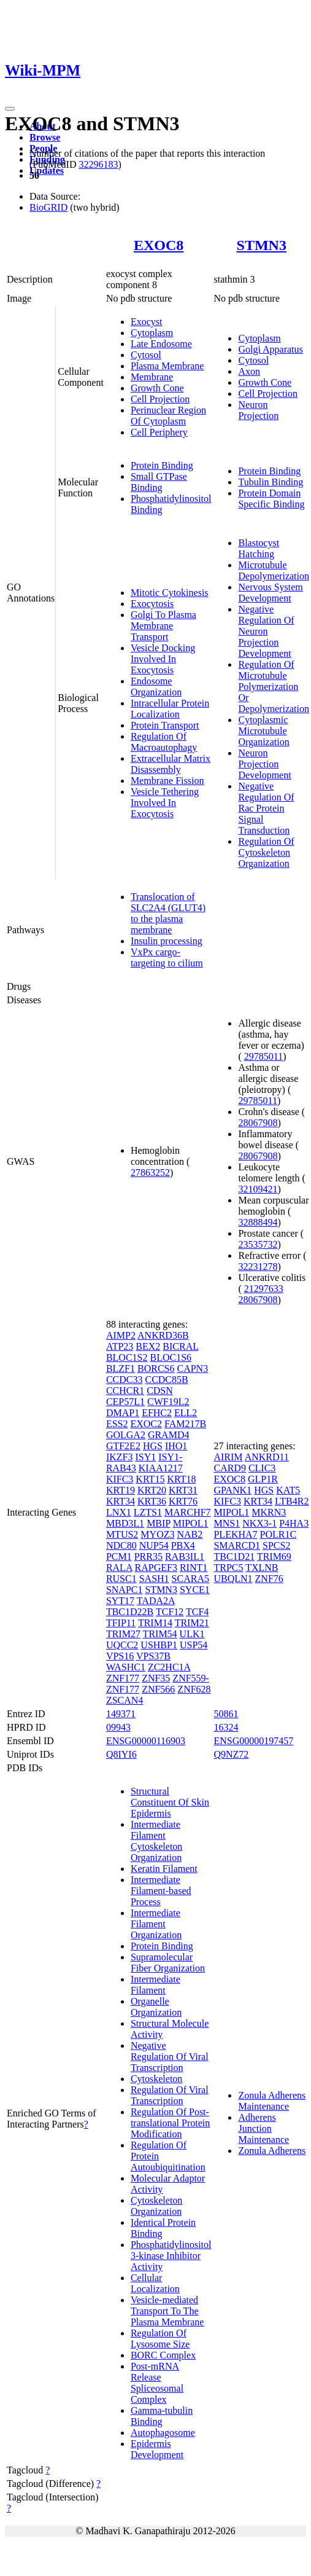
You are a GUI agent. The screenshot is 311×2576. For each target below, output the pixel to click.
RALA (119, 1567)
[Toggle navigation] (10, 109)
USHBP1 (158, 1645)
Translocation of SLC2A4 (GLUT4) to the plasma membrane (168, 913)
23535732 (257, 1244)
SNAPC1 (124, 1589)
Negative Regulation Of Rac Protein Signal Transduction (266, 808)
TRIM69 (274, 1556)
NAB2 (189, 1534)
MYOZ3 (157, 1534)
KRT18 (181, 1479)
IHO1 (176, 1446)
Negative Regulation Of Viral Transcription (170, 2056)
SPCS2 (276, 1545)
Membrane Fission (167, 780)
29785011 (263, 1056)
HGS (153, 1446)
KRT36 (151, 1501)
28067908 (257, 1123)
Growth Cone (157, 388)
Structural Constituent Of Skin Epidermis (170, 1802)
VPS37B (153, 1656)
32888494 (257, 1222)
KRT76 (183, 1501)
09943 (118, 1727)
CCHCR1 (125, 1390)
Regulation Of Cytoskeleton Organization (266, 852)
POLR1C (278, 1534)
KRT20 (151, 1490)
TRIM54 (160, 1634)
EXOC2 (146, 1424)
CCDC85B (166, 1379)
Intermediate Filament (155, 1984)
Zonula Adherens (271, 2150)
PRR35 (148, 1556)
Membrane (152, 377)
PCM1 (119, 1556)
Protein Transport (165, 725)
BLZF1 (120, 1368)
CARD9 (229, 1468)
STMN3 (261, 245)
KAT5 (288, 1490)
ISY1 (145, 1457)
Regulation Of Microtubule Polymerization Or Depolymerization (273, 686)
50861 (225, 1714)
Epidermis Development (157, 2449)
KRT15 (150, 1479)
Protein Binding (162, 465)
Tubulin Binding (270, 482)
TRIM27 (123, 1634)
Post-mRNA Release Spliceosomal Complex (157, 2383)
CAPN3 (192, 1368)
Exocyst (147, 321)
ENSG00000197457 (253, 1741)
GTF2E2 (123, 1446)
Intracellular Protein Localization (170, 708)
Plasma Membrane (167, 366)
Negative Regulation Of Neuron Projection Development (266, 631)
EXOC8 (158, 245)
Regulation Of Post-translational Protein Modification (170, 2123)
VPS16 (120, 1656)
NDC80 (121, 1545)
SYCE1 (195, 1589)
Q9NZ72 (230, 1754)
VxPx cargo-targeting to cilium (167, 957)
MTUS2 (122, 1534)
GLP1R (263, 1479)
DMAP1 (122, 1412)
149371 (121, 1714)
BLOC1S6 (170, 1357)
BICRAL (180, 1346)
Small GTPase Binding (159, 482)
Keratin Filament (164, 1868)
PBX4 (183, 1545)
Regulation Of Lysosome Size (160, 2338)
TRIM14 (155, 1623)
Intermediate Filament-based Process (161, 1890)
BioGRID (48, 207)
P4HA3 (294, 1523)
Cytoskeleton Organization (156, 2206)
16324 (225, 1727)
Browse (44, 137)
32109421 (257, 1189)
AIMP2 (121, 1335)
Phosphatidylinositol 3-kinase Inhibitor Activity (171, 2255)
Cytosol (146, 355)
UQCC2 (122, 1645)
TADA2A (156, 1600)
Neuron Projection (258, 410)
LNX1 (118, 1512)
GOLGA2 (125, 1435)
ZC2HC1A (169, 1667)
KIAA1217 (161, 1468)
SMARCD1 (236, 1545)
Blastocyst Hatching (258, 548)
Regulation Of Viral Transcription (170, 2095)
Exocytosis (152, 603)
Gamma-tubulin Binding (162, 2416)
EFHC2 (157, 1412)
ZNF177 (122, 1678)
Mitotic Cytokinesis (170, 592)
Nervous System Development (270, 592)
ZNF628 (193, 1689)
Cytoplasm (152, 332)
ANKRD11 (267, 1457)
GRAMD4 (169, 1435)
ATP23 (119, 1346)
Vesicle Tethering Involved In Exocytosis (165, 802)
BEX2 (148, 1346)
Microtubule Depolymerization (273, 570)
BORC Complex (163, 2355)
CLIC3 (261, 1468)
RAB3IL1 (184, 1556)
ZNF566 (158, 1689)
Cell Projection (160, 399)
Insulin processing (166, 941)
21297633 (263, 1288)
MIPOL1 (191, 1523)
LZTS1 (148, 1512)
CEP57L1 (125, 1401)
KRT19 (120, 1490)
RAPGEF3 (156, 1567)
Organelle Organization (156, 2007)
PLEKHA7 (235, 1534)
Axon (249, 371)
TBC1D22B (129, 1612)
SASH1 (154, 1578)
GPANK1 (232, 1490)
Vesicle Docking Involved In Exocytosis (163, 659)
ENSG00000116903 (145, 1741)
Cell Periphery (159, 432)
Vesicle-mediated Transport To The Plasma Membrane (167, 2311)
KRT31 (183, 1490)
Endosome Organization (156, 686)
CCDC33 (124, 1379)
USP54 (193, 1645)
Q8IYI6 (121, 1754)
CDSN (160, 1390)
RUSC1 (121, 1578)
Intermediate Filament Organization (156, 1924)
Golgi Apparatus (270, 349)
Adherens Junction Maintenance (263, 2128)
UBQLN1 (232, 1578)
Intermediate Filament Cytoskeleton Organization (156, 1841)
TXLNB (261, 1567)
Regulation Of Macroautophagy (164, 742)
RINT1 (193, 1567)
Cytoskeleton (156, 2078)
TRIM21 (192, 1623)
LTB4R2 (292, 1501)
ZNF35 (156, 1678)
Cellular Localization (155, 2283)
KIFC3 (119, 1479)
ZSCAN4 (124, 1700)
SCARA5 (190, 1578)
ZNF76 (269, 1578)
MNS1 (226, 1523)
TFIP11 (121, 1623)
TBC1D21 (234, 1556)
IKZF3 (119, 1457)
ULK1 (192, 1634)
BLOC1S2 (127, 1357)
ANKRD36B (163, 1335)
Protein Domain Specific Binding (271, 498)
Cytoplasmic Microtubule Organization (263, 730)
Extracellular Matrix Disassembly (170, 764)
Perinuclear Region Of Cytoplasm (168, 415)
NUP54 (154, 1545)
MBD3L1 (125, 1523)
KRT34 (120, 1501)
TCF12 (169, 1612)
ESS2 (117, 1424)
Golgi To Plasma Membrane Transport (163, 625)
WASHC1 (125, 1667)
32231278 (257, 1266)
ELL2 (185, 1412)
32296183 (98, 164)
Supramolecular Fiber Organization (168, 1962)
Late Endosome (161, 344)
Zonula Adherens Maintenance (271, 2101)
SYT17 (120, 1600)
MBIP (159, 1523)
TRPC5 (228, 1567)
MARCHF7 (187, 1512)
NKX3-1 (259, 1523)
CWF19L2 (168, 1401)
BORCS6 (155, 1368)
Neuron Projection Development (264, 764)
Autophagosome (163, 2432)
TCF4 (197, 1612)
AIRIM (227, 1457)
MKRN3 (268, 1512)
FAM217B (185, 1424)
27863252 (150, 1172)
